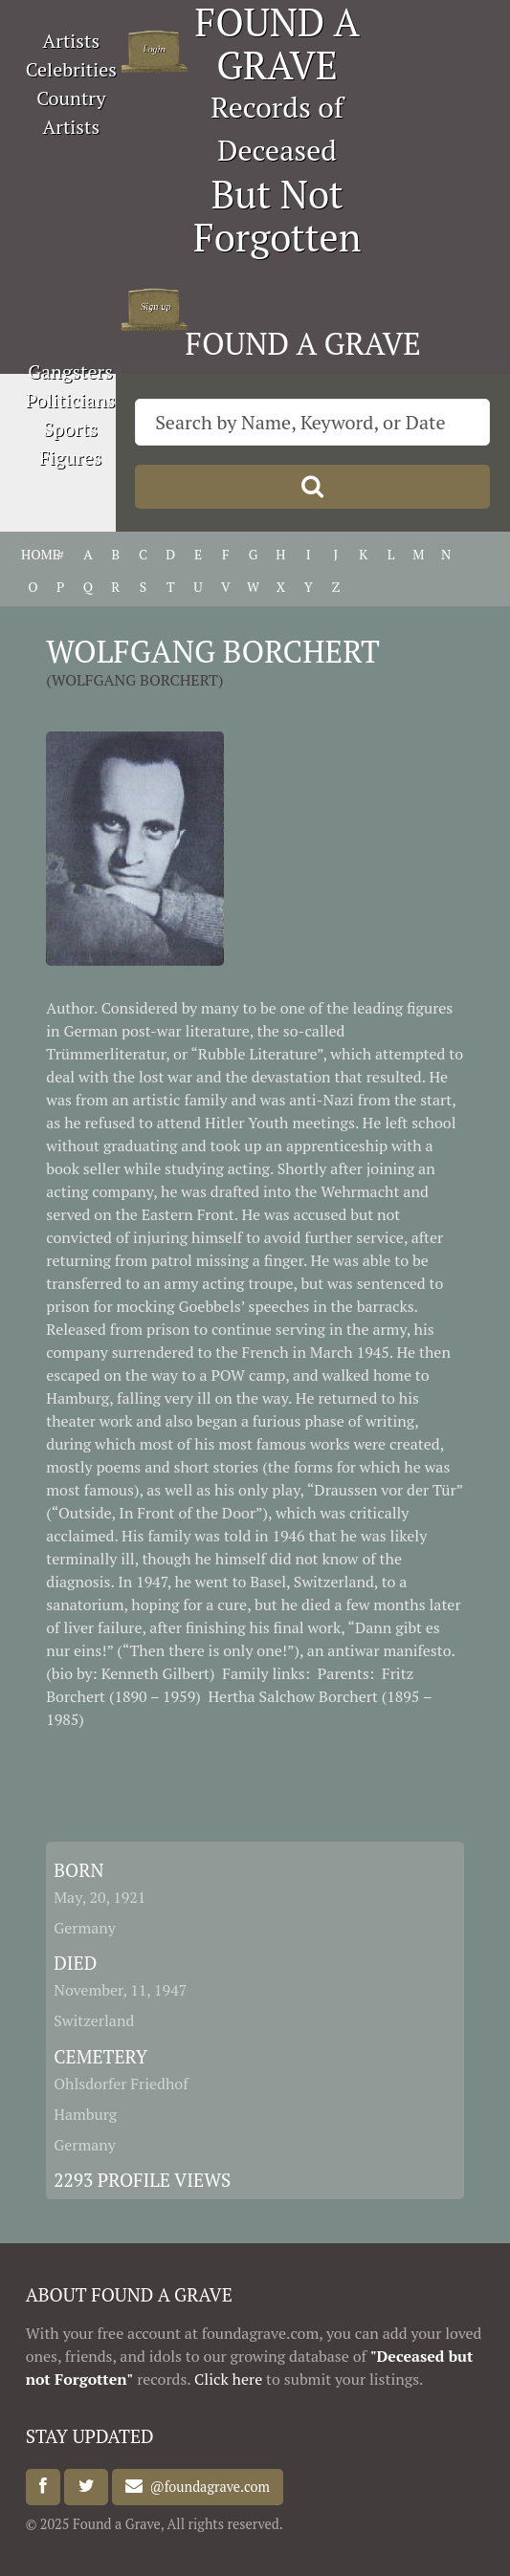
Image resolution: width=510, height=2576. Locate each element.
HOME (33, 554)
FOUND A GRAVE (303, 343)
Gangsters (70, 371)
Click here (228, 2379)
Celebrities (71, 69)
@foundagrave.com (206, 2487)
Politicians (71, 400)
